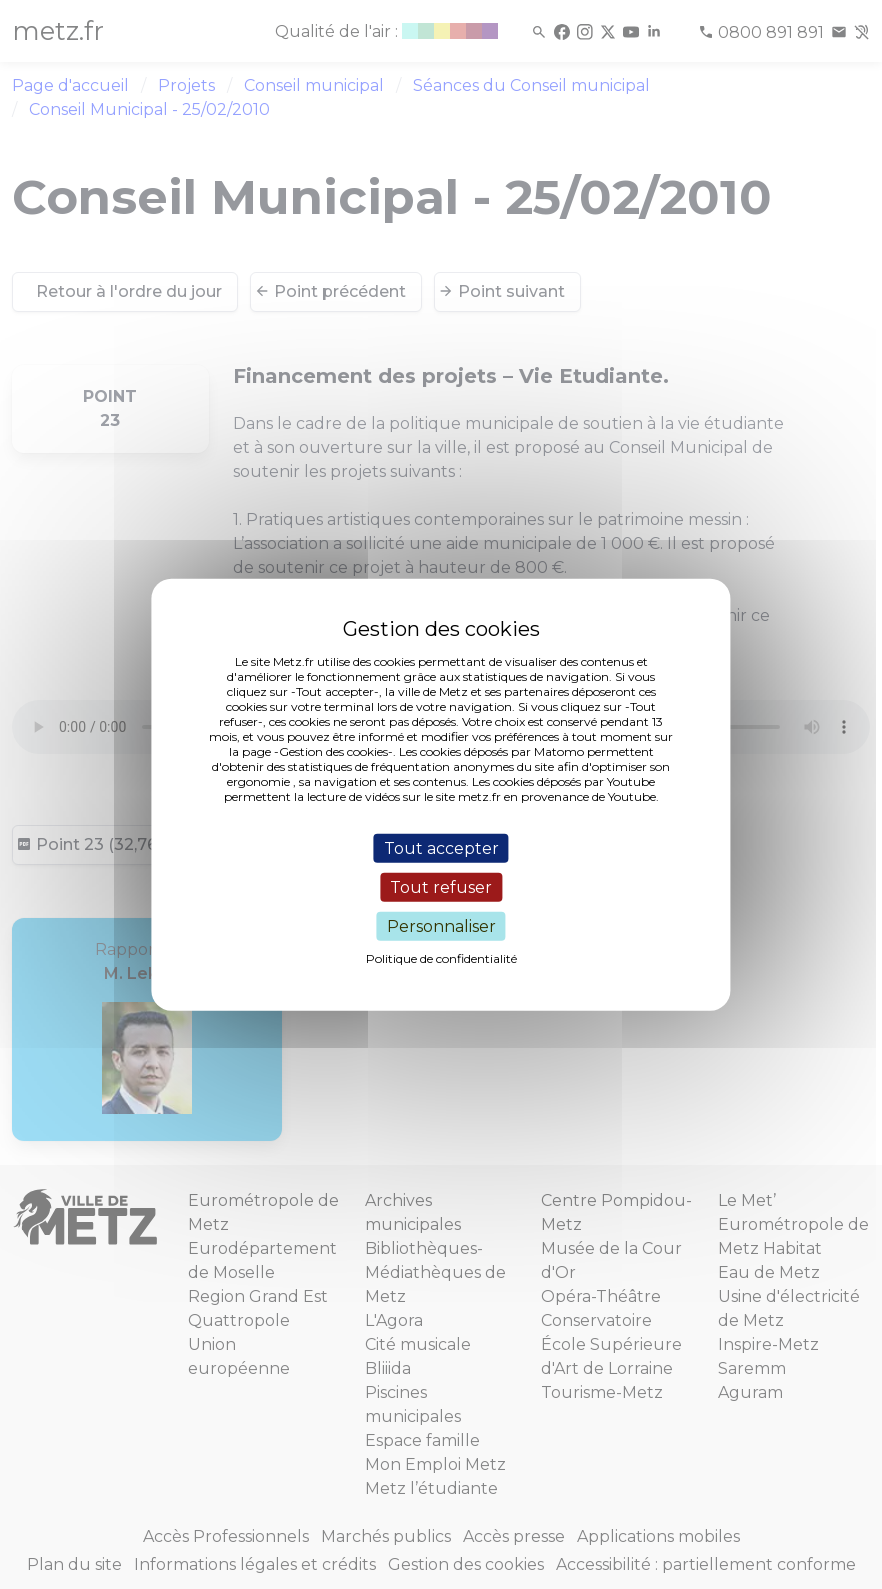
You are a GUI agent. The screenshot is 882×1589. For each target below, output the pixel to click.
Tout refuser (441, 886)
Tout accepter (441, 847)
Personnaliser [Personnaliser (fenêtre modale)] (441, 926)
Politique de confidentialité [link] (441, 958)
